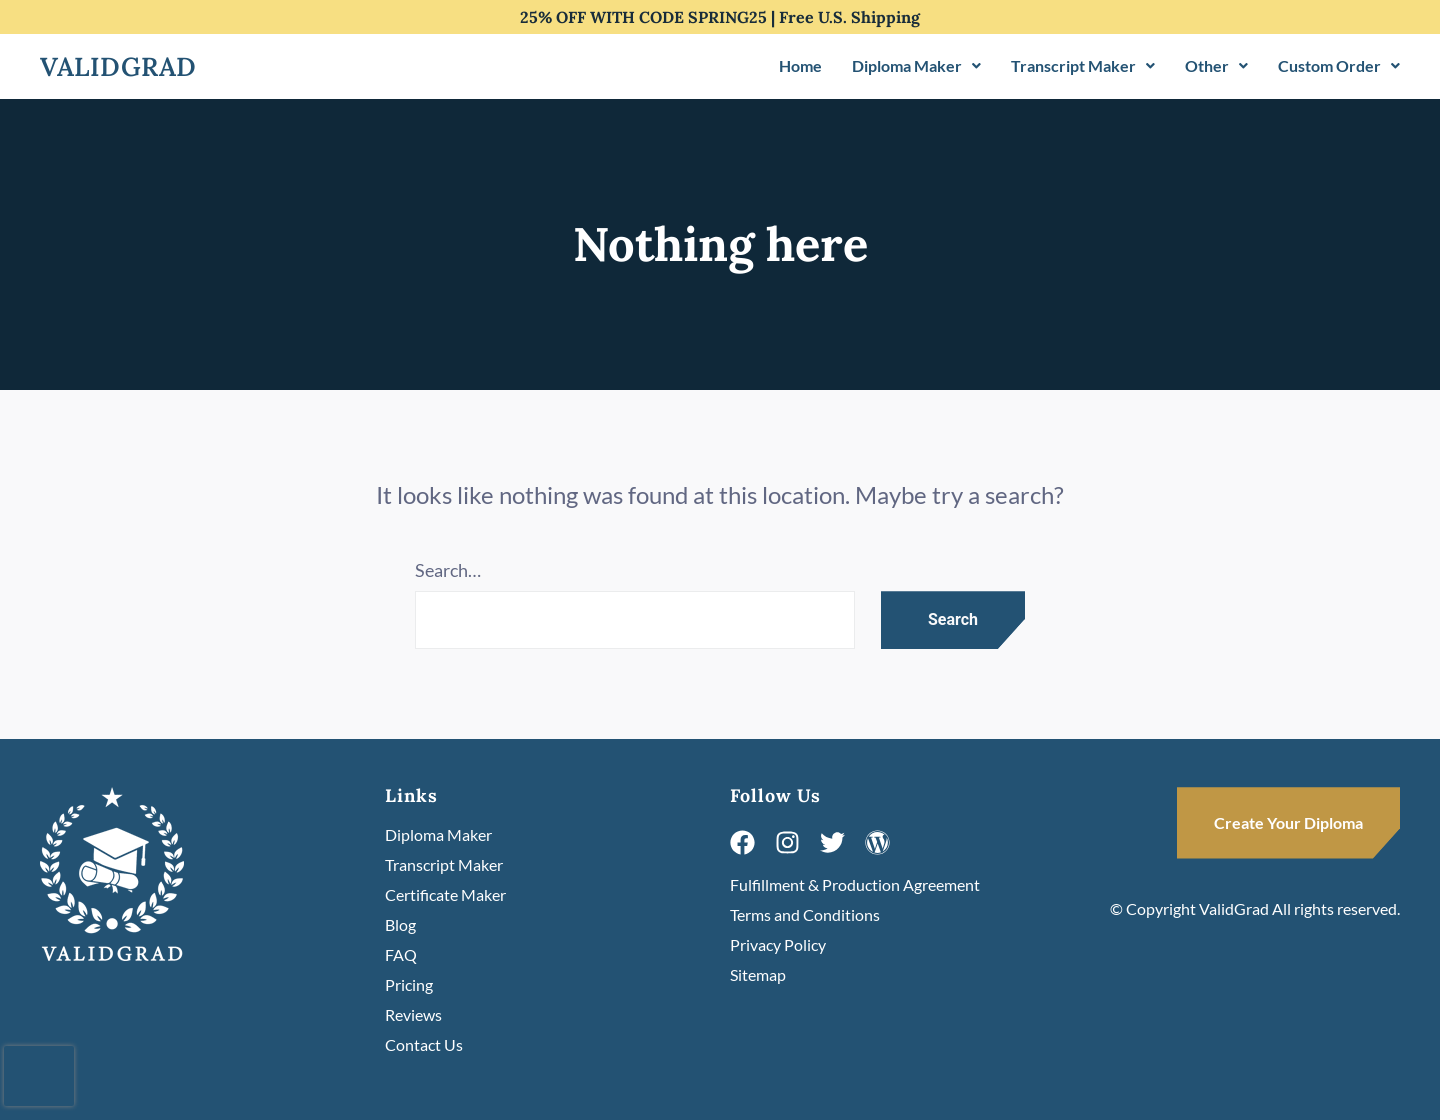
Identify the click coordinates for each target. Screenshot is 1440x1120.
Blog (400, 924)
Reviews (413, 1014)
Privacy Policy (778, 944)
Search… (448, 570)
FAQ (401, 954)
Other (1216, 65)
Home (800, 65)
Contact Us (424, 1044)
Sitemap (758, 974)
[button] (916, 66)
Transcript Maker (1083, 65)
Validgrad (118, 66)
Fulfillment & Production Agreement (855, 884)
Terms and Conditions (805, 914)
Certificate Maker (445, 894)
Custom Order (1339, 65)
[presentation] (39, 1076)
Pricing (409, 984)
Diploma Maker (916, 65)
